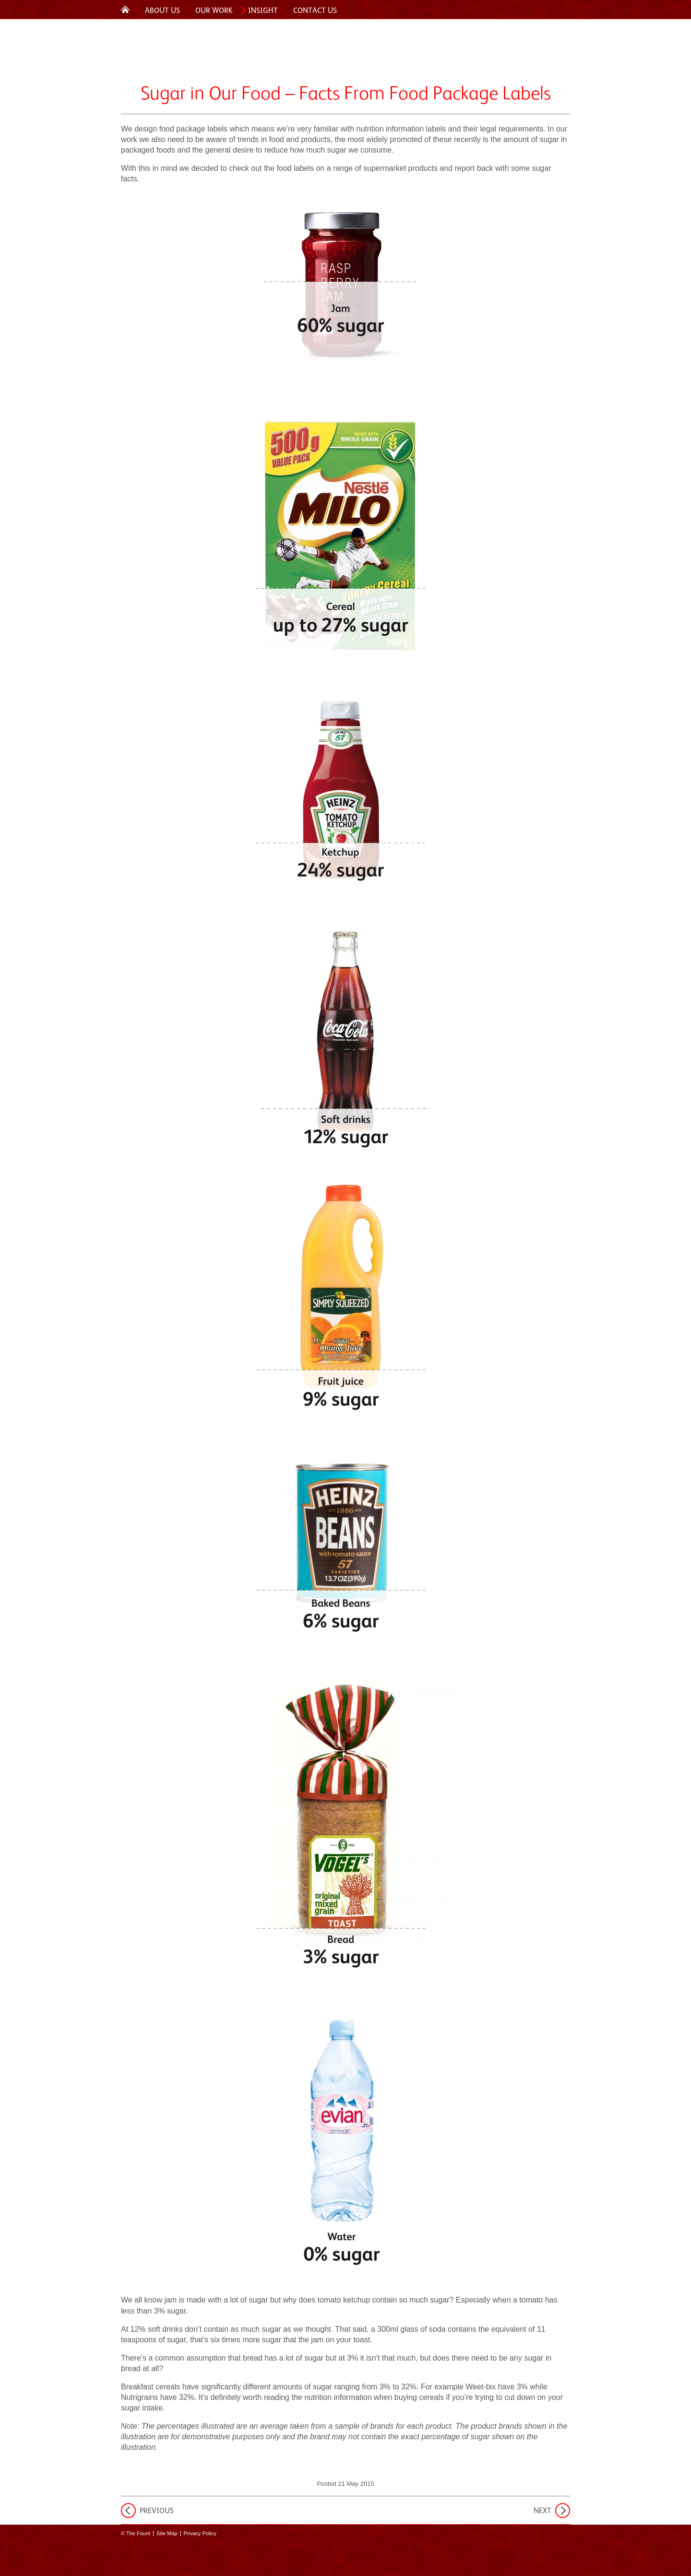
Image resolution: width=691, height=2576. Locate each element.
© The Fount (135, 2533)
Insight (263, 10)
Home (125, 9)
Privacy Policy (200, 2533)
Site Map (166, 2533)
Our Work (214, 10)
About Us (162, 10)
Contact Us (315, 10)
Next (542, 2510)
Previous (157, 2510)
